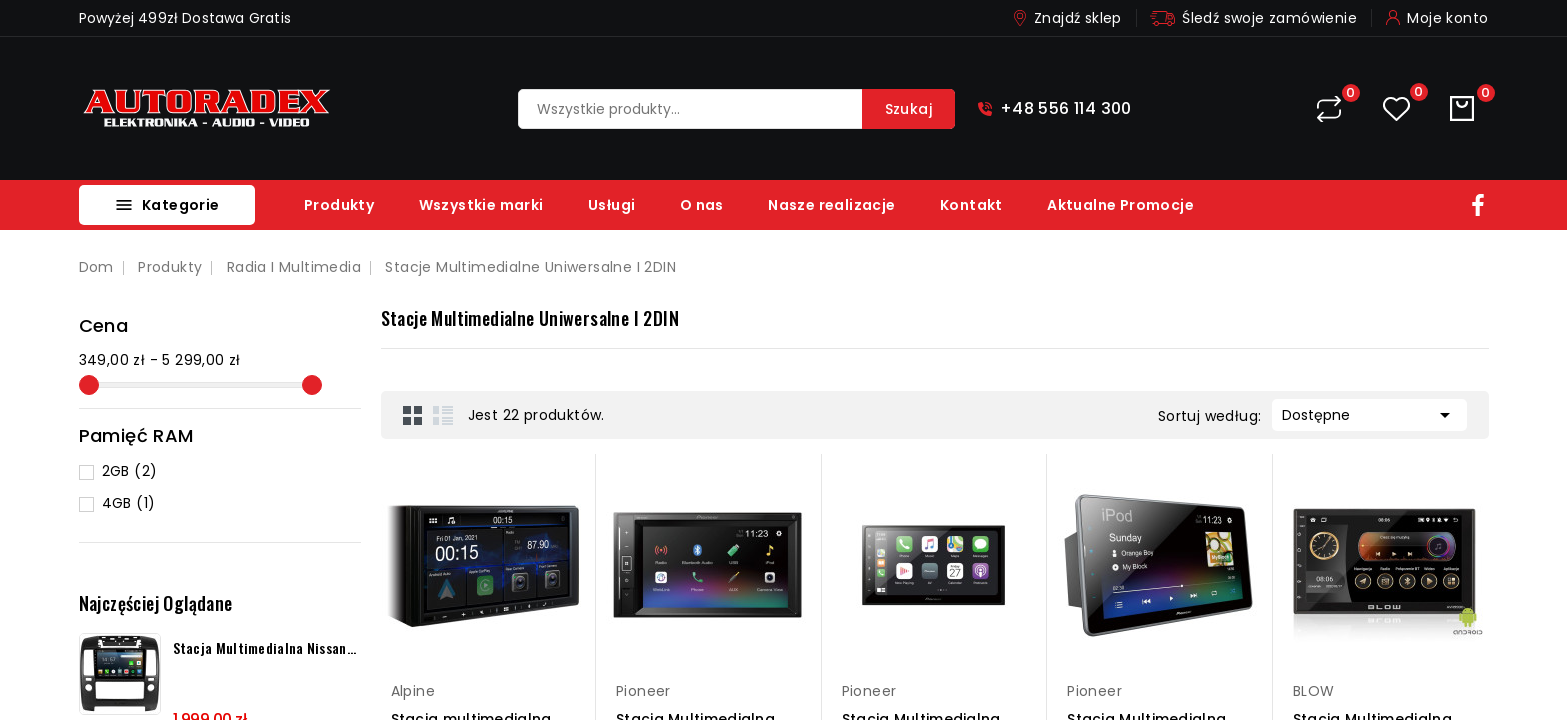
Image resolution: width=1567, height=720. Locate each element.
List (443, 415)
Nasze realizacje (831, 205)
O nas (702, 205)
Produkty (339, 205)
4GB (129, 503)
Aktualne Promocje (1120, 205)
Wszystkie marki (481, 205)
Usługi (611, 205)
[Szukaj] (736, 109)
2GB (130, 471)
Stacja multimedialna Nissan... (265, 647)
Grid (413, 415)
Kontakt (971, 205)
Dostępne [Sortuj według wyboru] (1369, 413)
